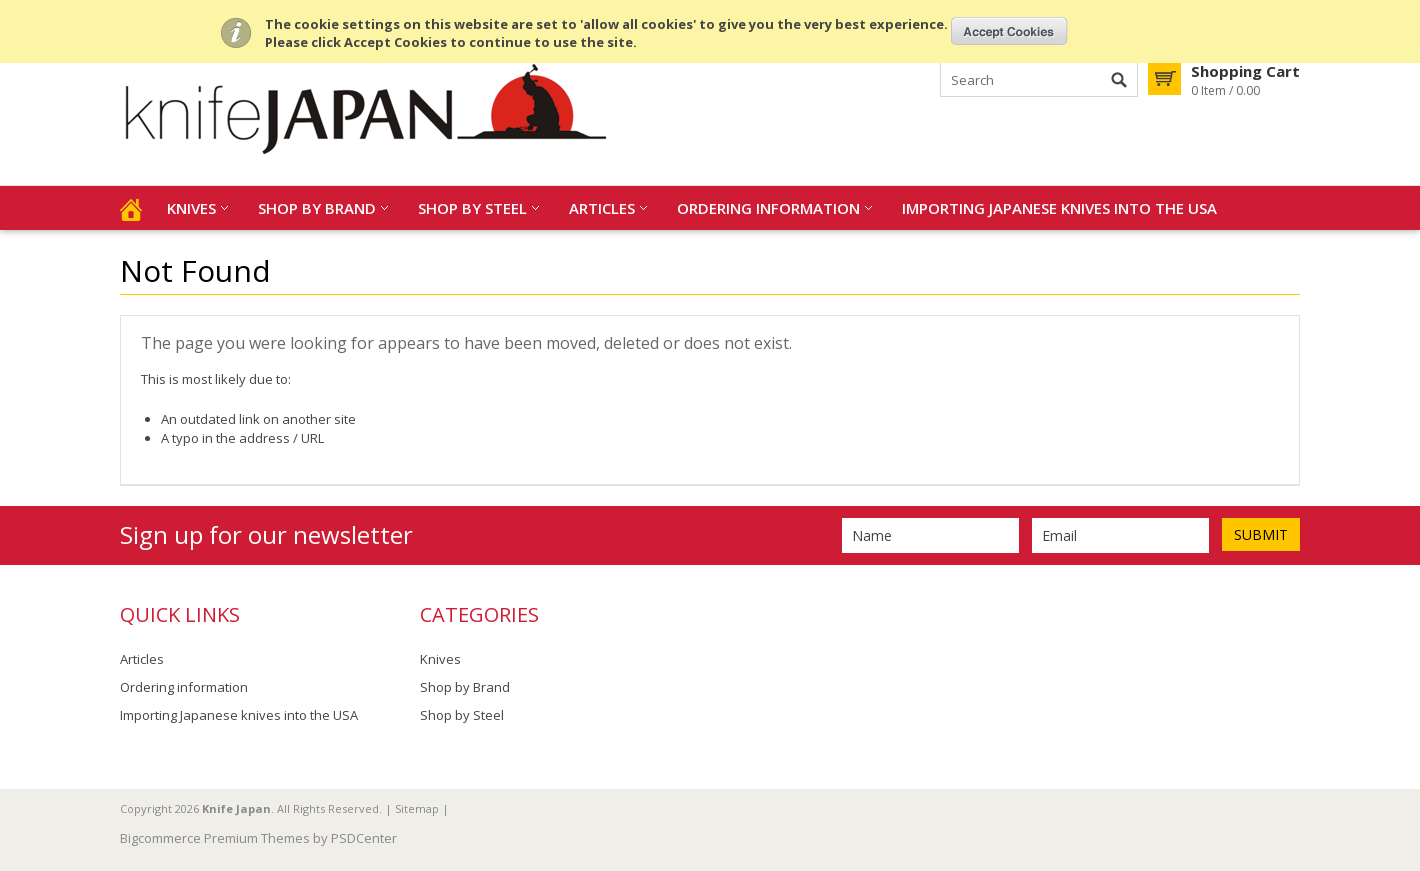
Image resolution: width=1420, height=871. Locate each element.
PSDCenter (364, 838)
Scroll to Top (1397, 754)
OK (1009, 31)
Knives (191, 208)
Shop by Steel (472, 208)
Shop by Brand (317, 208)
